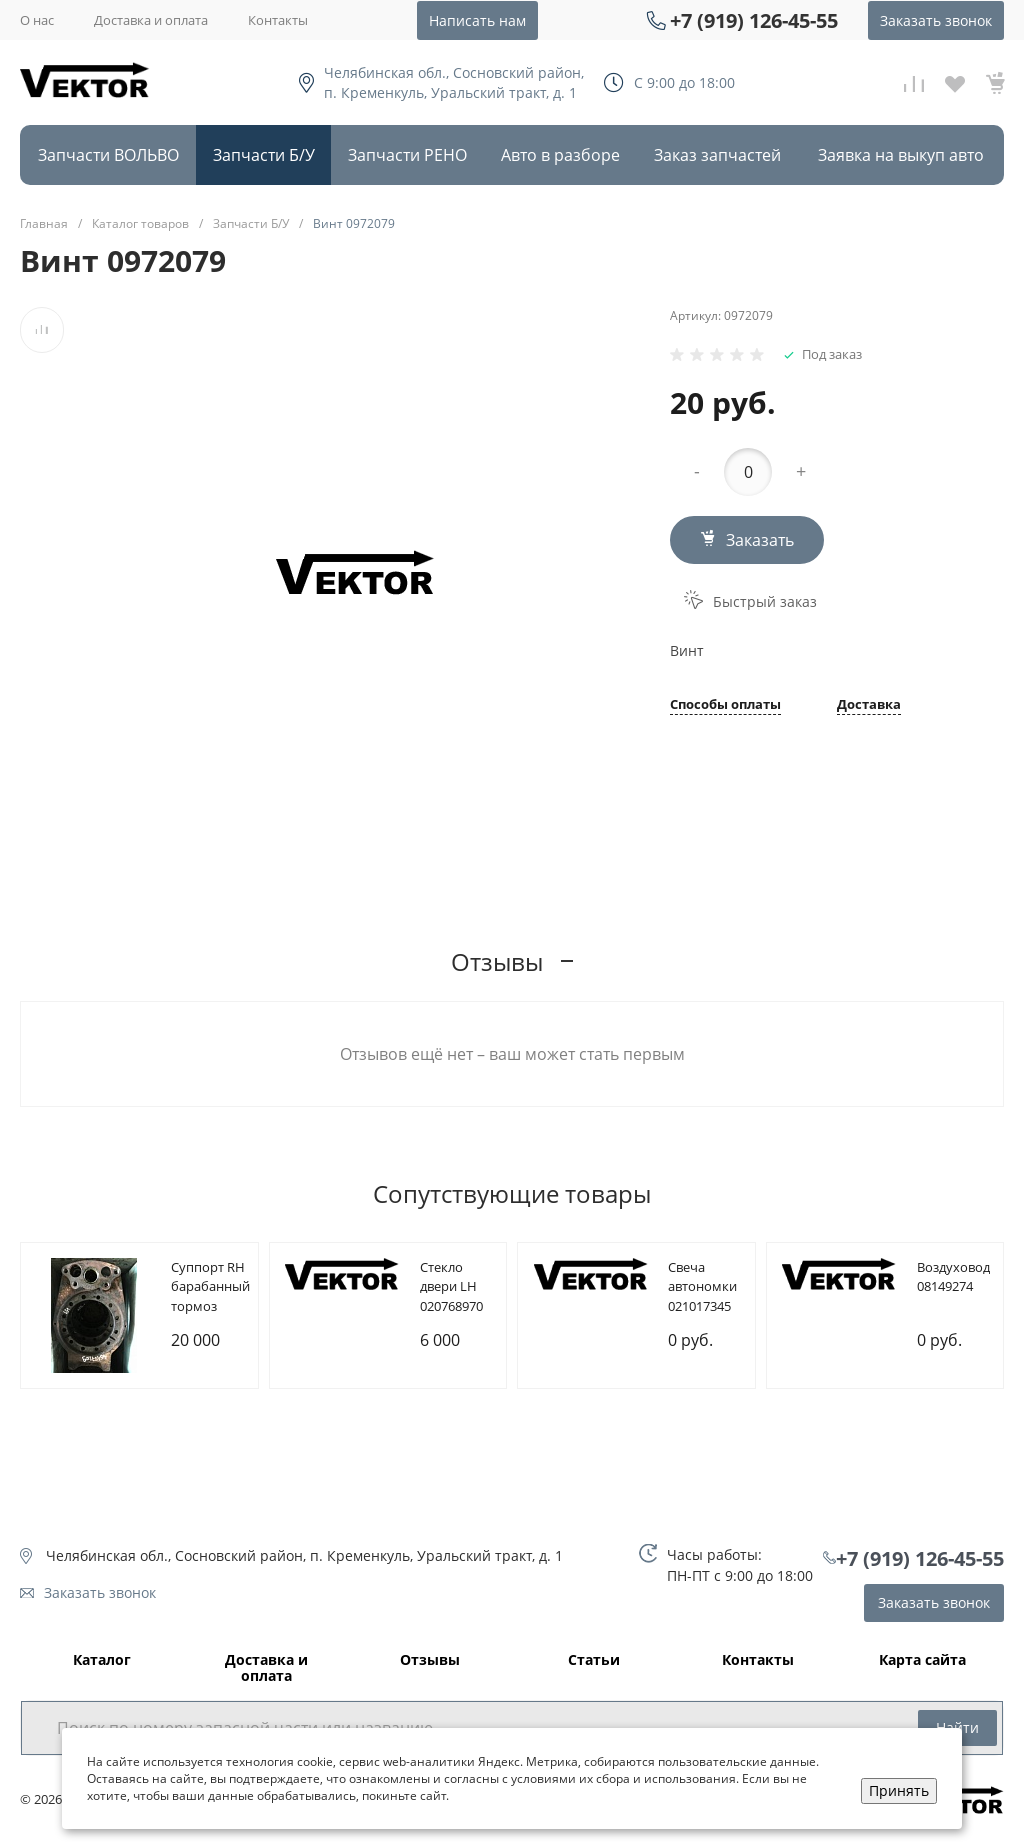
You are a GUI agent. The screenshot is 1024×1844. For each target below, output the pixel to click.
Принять (899, 1790)
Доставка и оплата (151, 20)
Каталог (102, 1660)
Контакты (278, 20)
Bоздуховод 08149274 (953, 1277)
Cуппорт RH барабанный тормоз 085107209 (210, 1296)
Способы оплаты (725, 705)
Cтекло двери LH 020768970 (451, 1286)
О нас (37, 20)
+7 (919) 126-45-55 (754, 20)
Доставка (869, 705)
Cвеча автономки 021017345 (702, 1286)
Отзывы (430, 1660)
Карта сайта (922, 1660)
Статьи (594, 1660)
